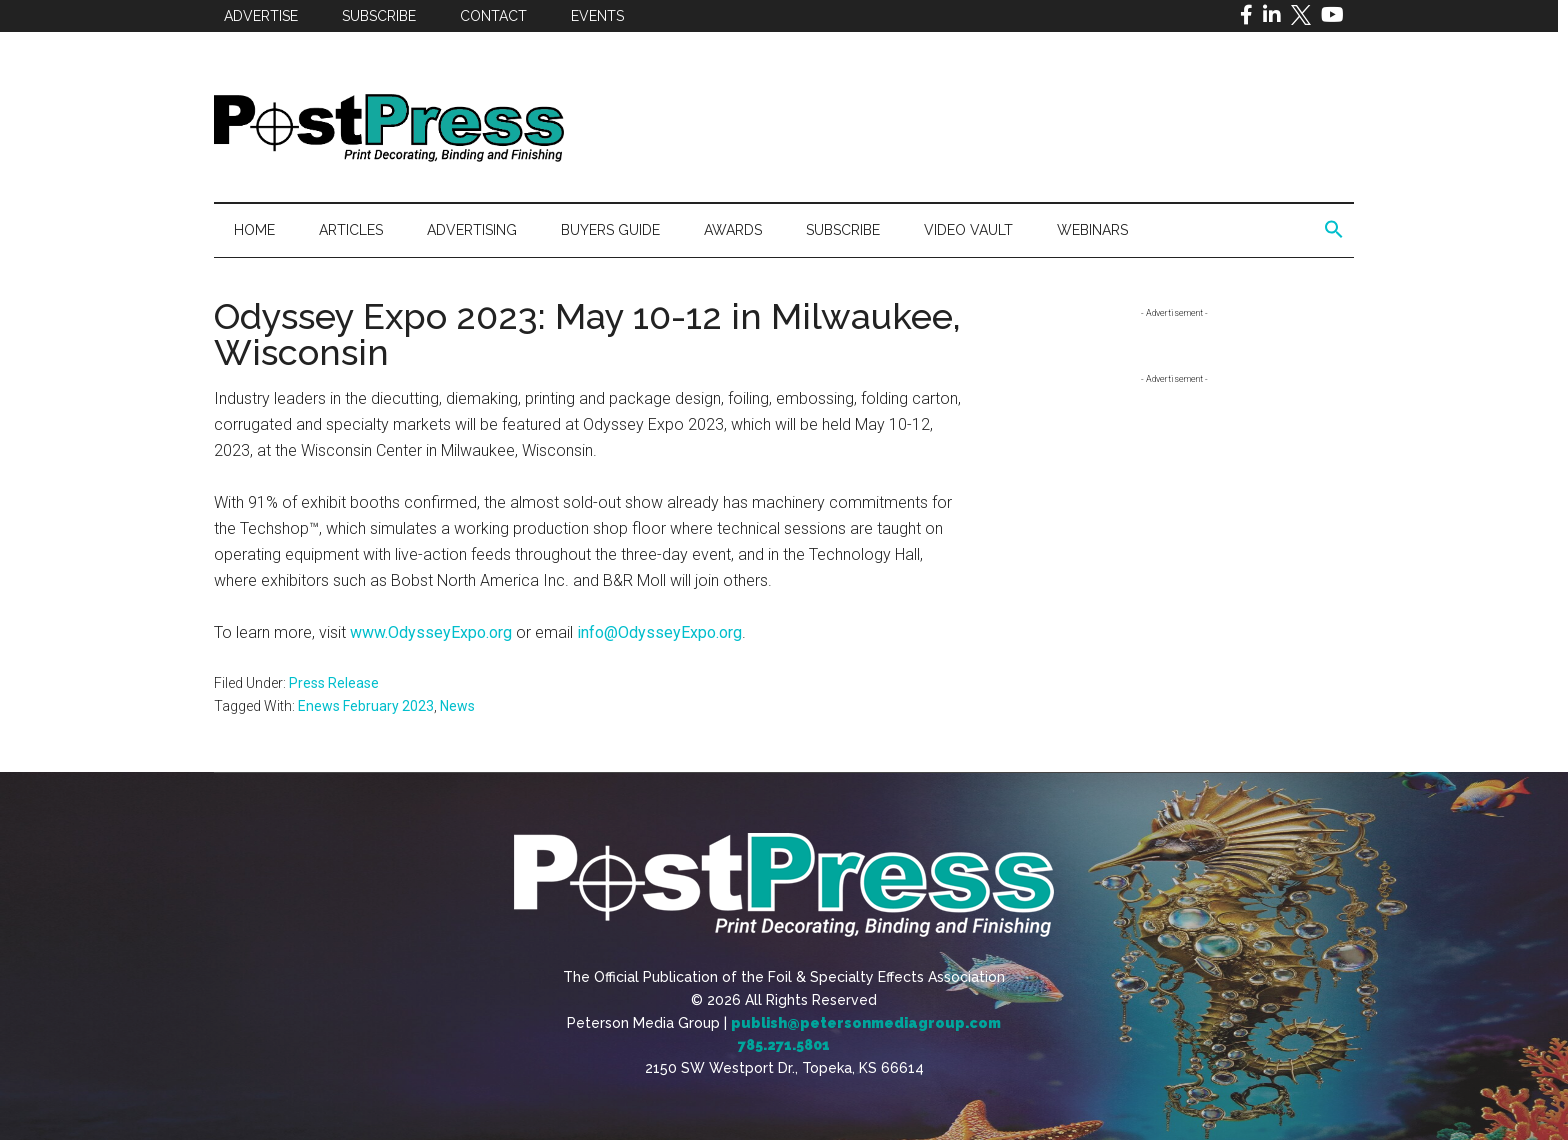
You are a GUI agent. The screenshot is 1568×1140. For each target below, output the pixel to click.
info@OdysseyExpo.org (659, 632)
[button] (1334, 230)
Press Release (334, 683)
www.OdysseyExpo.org (431, 632)
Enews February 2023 (366, 706)
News (457, 706)
